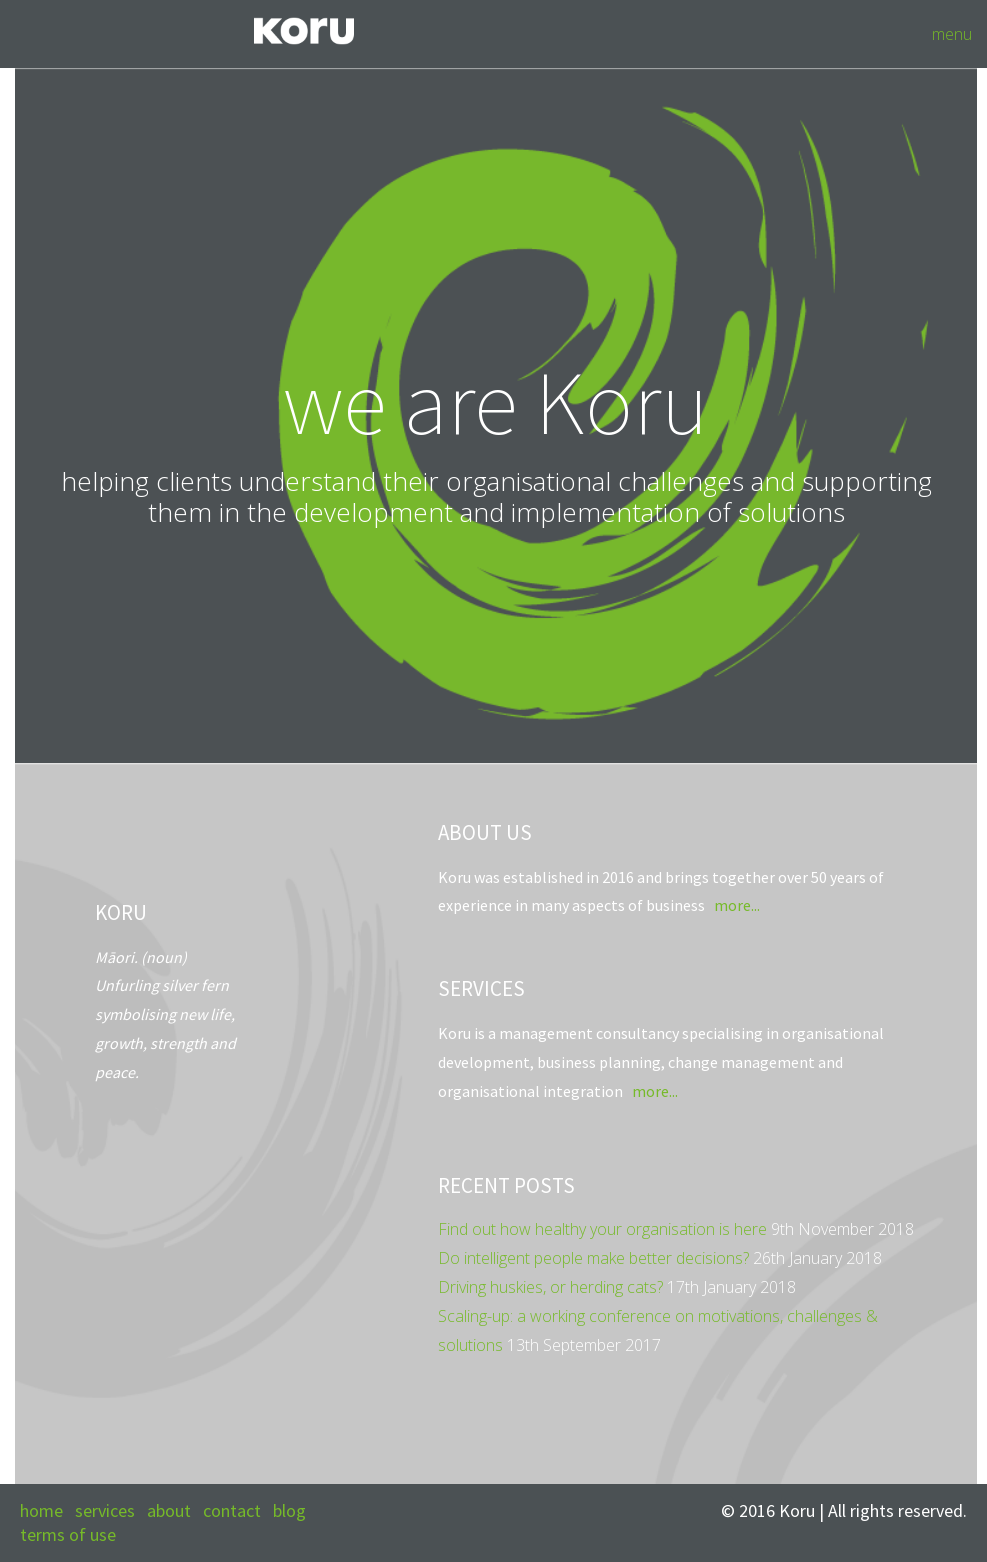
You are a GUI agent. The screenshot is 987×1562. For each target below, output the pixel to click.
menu (952, 34)
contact (232, 1510)
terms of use (68, 1534)
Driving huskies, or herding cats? (550, 1287)
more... (735, 905)
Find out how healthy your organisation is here (602, 1229)
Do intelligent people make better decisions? (593, 1258)
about (169, 1510)
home (41, 1510)
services (105, 1510)
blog (289, 1510)
